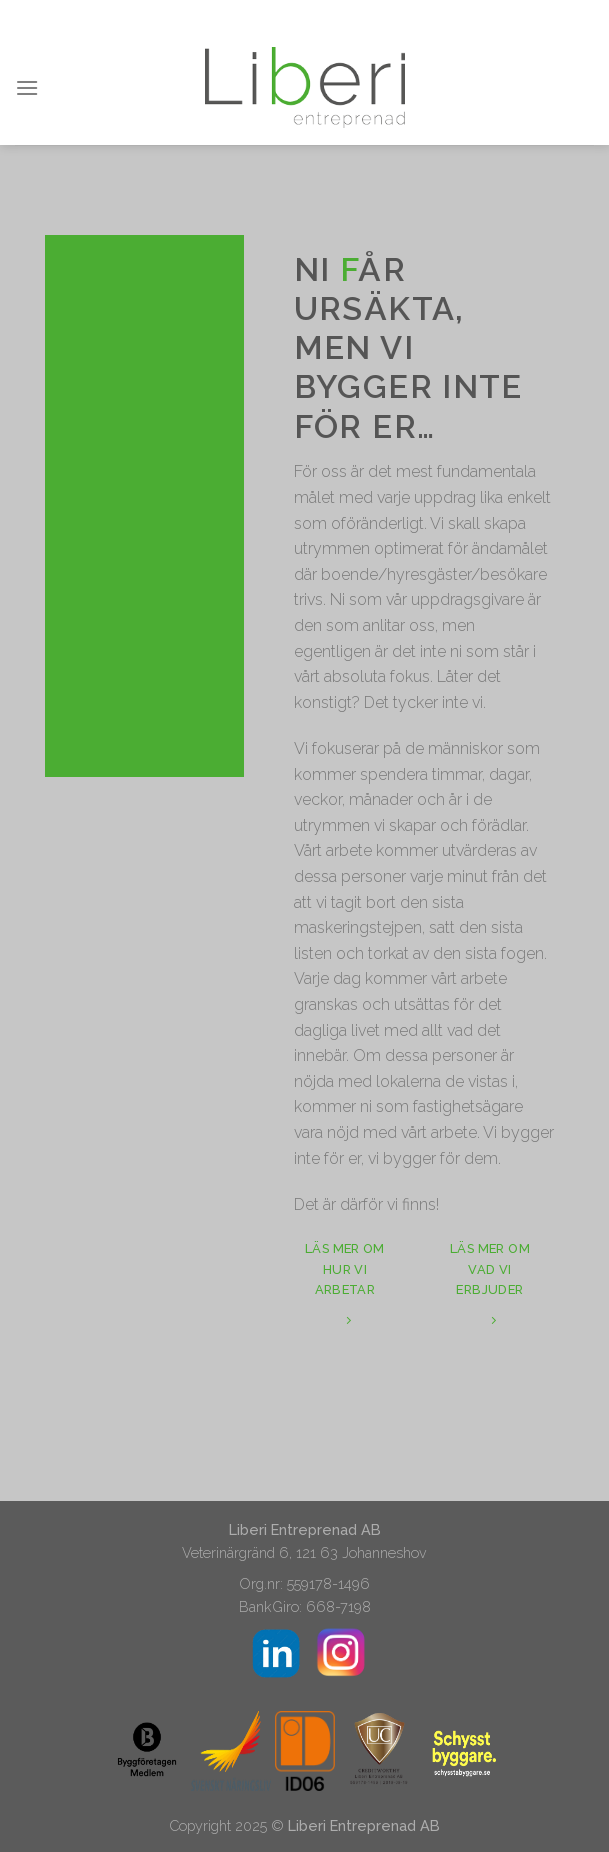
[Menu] (27, 87)
